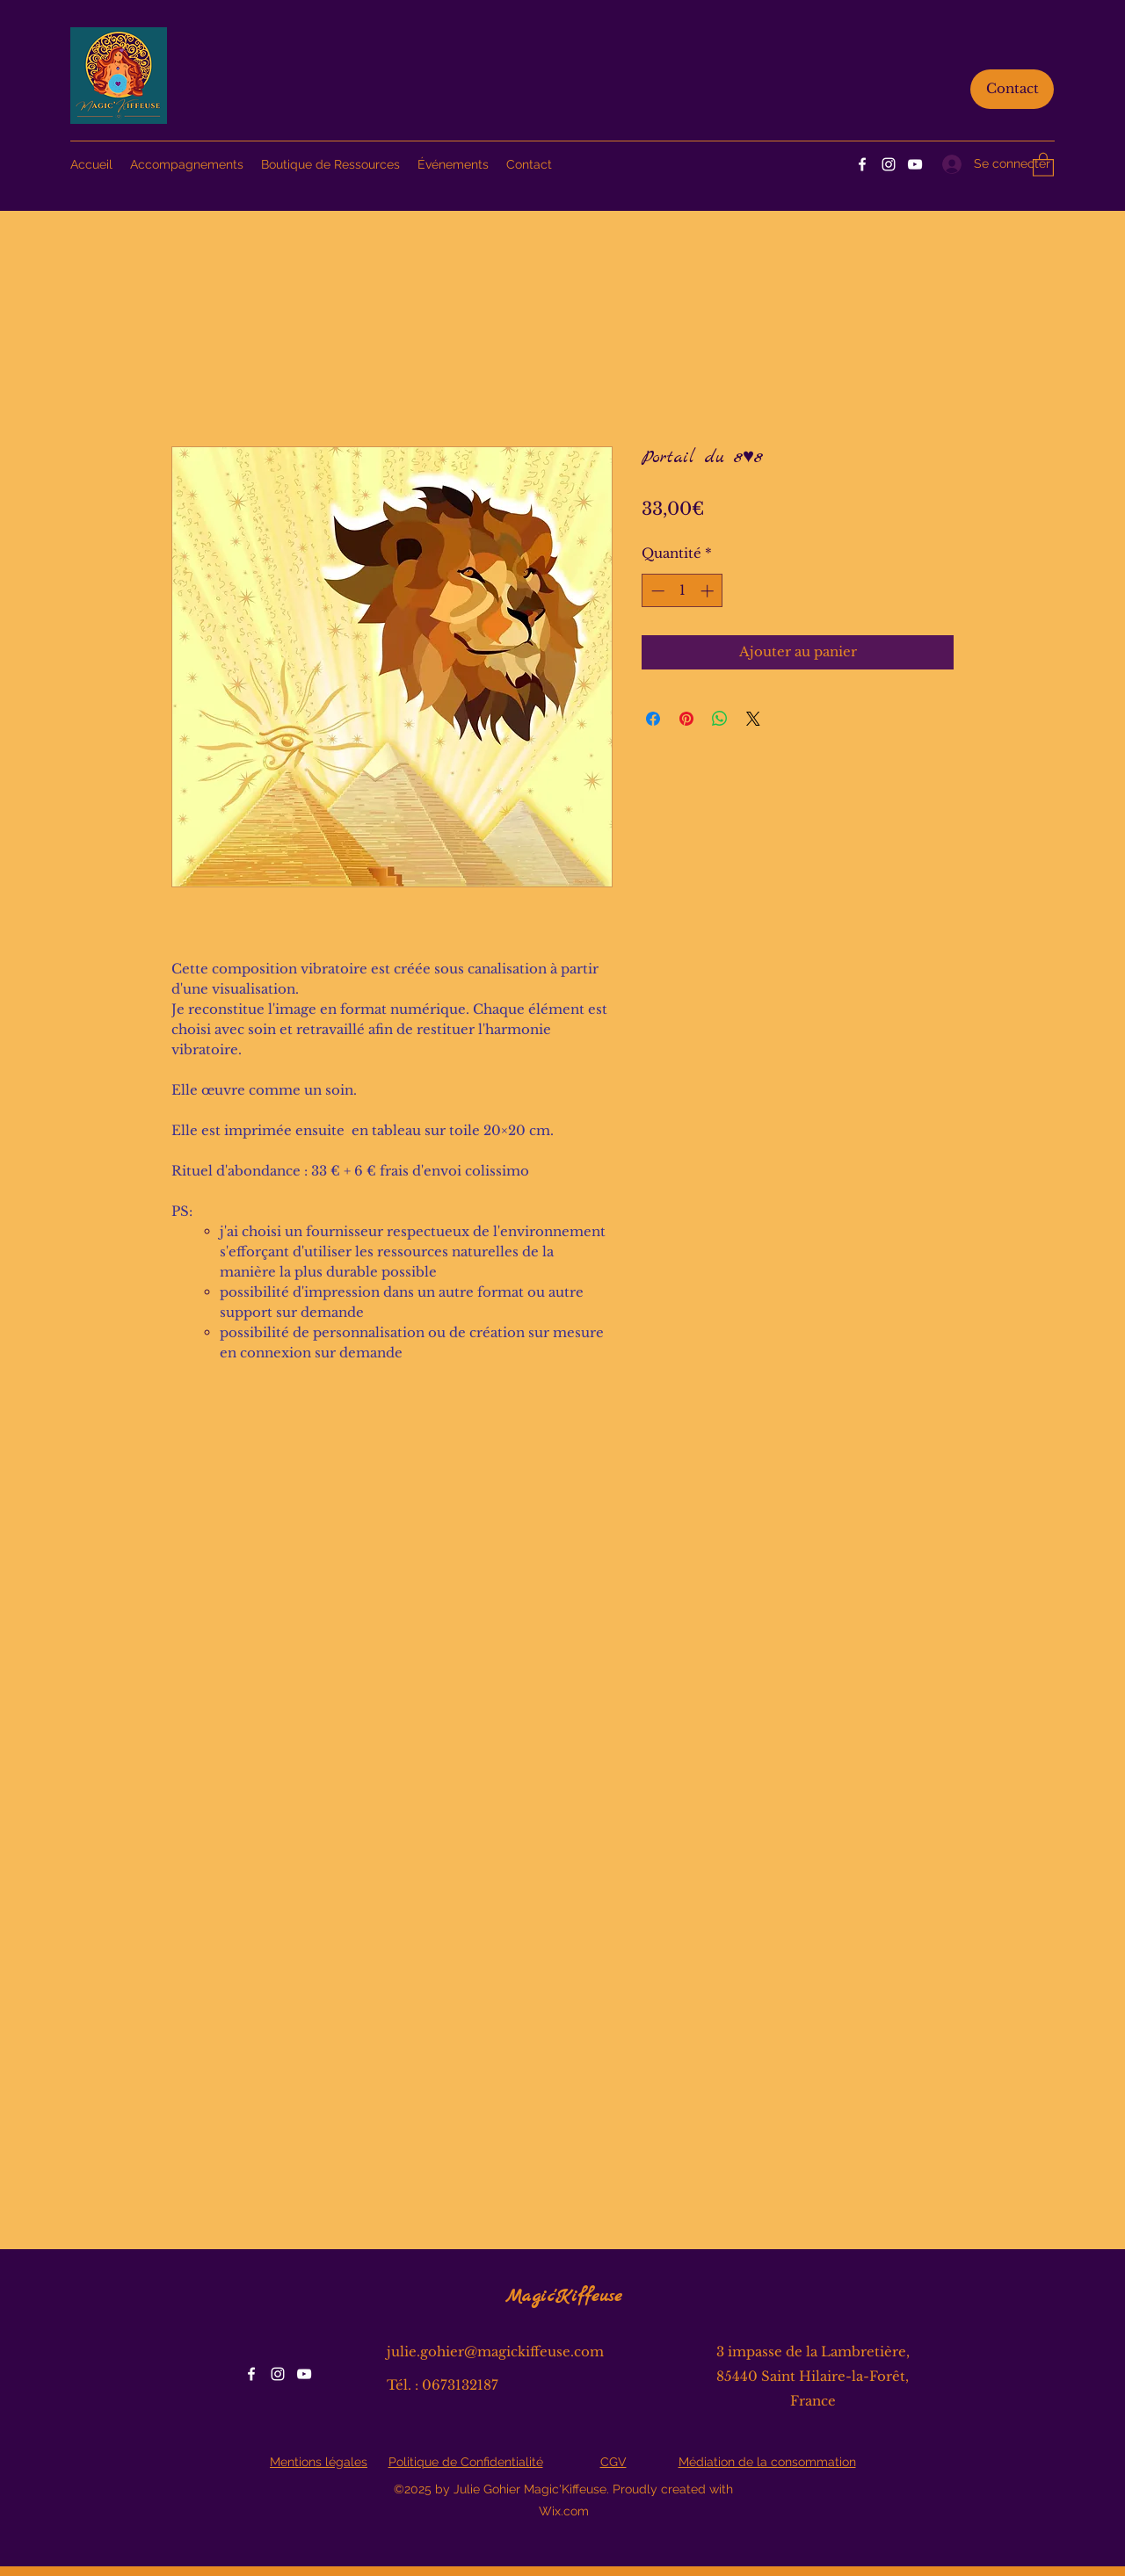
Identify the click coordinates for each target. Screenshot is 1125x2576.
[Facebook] (862, 164)
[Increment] (709, 591)
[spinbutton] (682, 591)
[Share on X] (753, 718)
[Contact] (1012, 89)
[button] (1043, 164)
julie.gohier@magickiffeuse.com (495, 2351)
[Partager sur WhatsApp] (719, 718)
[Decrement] (656, 591)
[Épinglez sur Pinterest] (686, 718)
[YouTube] (915, 164)
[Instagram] (888, 164)
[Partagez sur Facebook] (653, 718)
